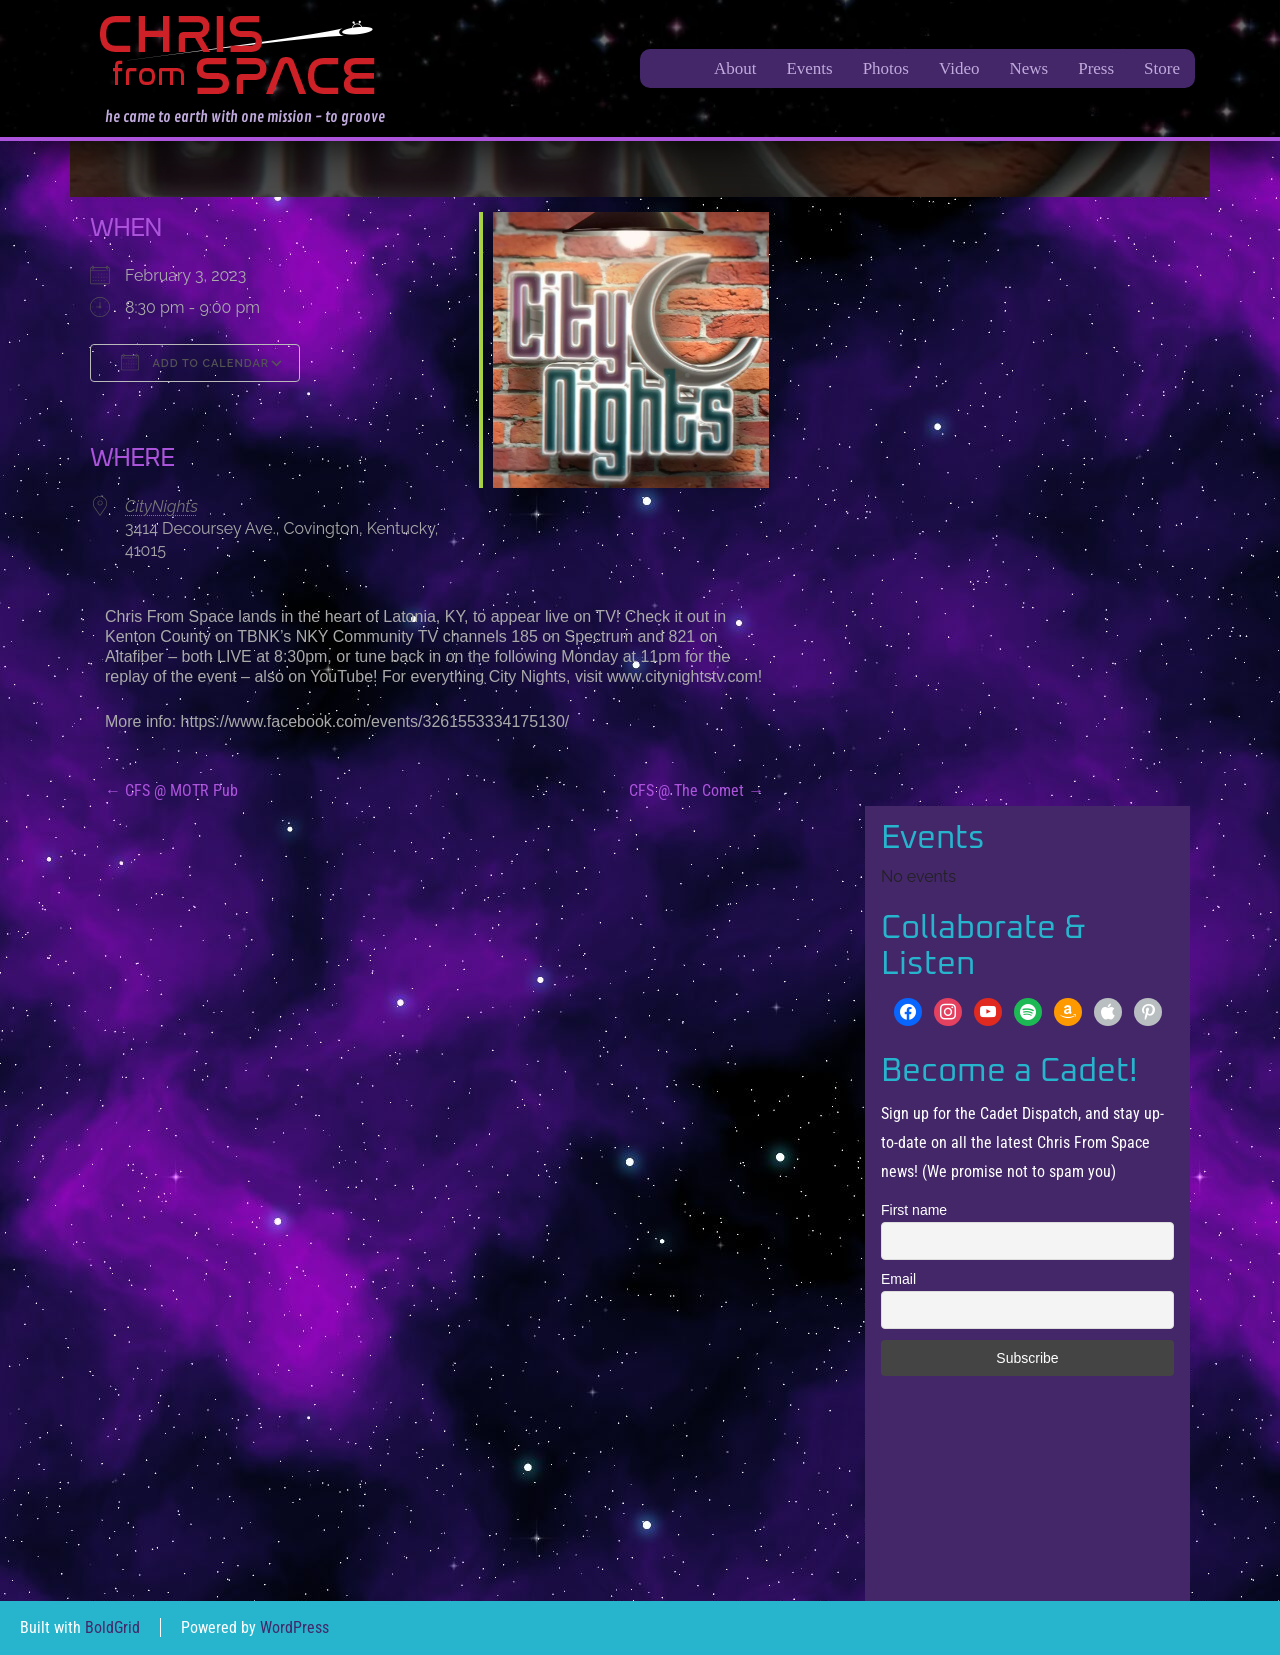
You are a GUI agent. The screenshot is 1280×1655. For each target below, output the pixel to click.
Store (1162, 68)
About (735, 68)
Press (1096, 68)
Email (898, 1279)
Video (959, 68)
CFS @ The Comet (696, 790)
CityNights (161, 506)
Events (809, 68)
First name (914, 1210)
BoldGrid (112, 1627)
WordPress (294, 1627)
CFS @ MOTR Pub (171, 790)
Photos (886, 68)
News (1028, 68)
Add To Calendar (195, 362)
